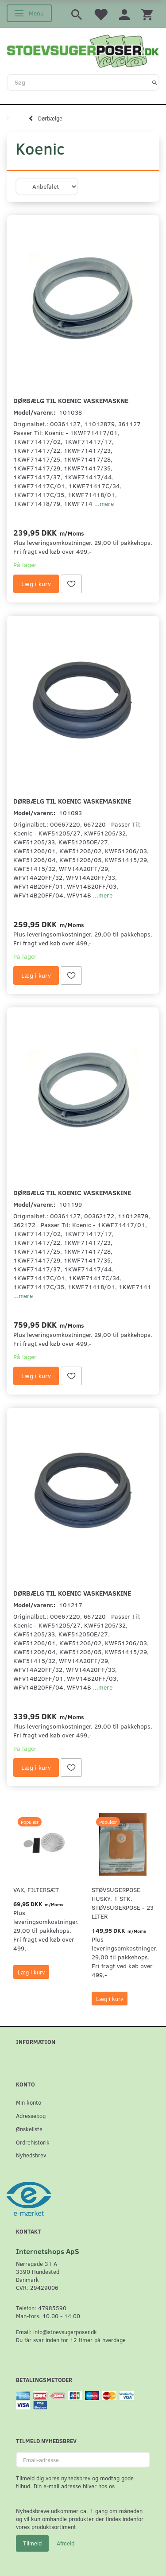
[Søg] (154, 82)
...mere (104, 503)
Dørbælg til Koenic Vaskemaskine (72, 800)
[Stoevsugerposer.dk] (83, 50)
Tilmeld (32, 2543)
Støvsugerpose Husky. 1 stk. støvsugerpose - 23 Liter (123, 1902)
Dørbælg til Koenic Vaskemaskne (70, 400)
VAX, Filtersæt (36, 1889)
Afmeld (65, 2543)
